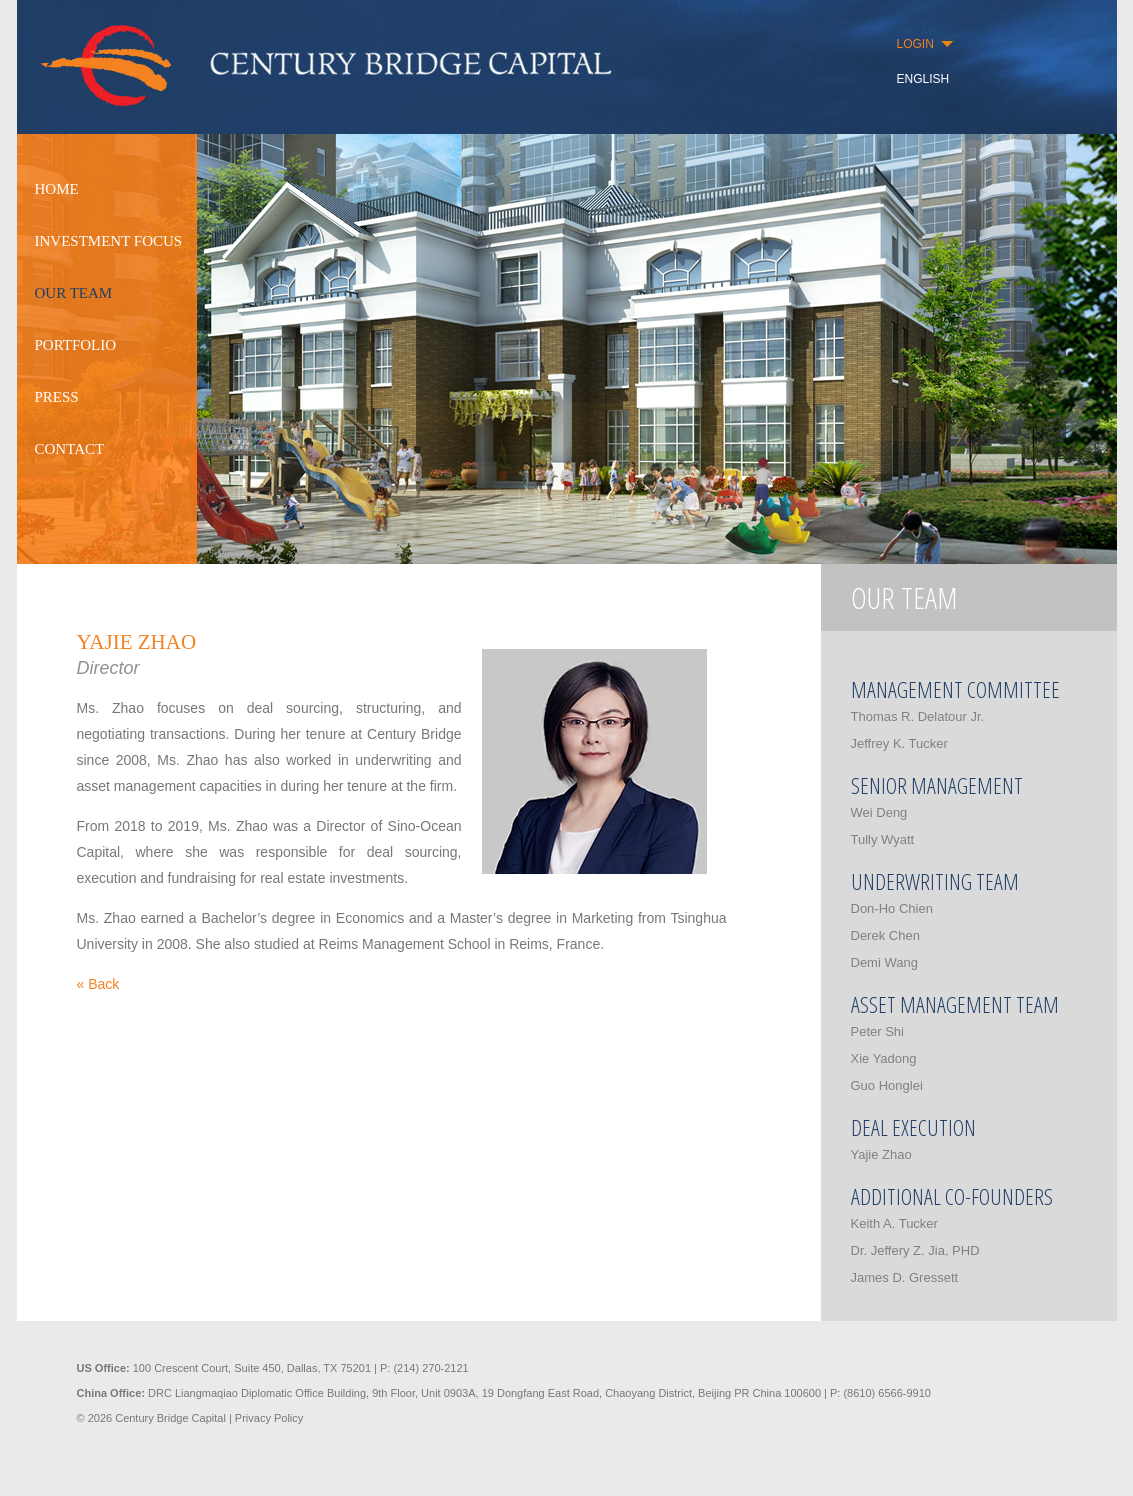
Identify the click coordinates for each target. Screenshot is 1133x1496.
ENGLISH (923, 79)
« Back (98, 984)
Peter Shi (877, 1031)
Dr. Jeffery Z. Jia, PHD (915, 1250)
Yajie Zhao (881, 1154)
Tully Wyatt (883, 839)
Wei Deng (879, 812)
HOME (57, 189)
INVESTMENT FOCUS (109, 241)
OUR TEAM (74, 293)
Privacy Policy (269, 1418)
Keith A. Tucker (894, 1223)
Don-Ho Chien (892, 908)
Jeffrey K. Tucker (899, 743)
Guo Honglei (887, 1085)
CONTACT (70, 449)
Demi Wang (884, 962)
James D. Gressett (905, 1277)
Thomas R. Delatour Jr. (918, 716)
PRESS (57, 397)
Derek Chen (885, 935)
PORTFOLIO (76, 345)
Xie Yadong (884, 1058)
